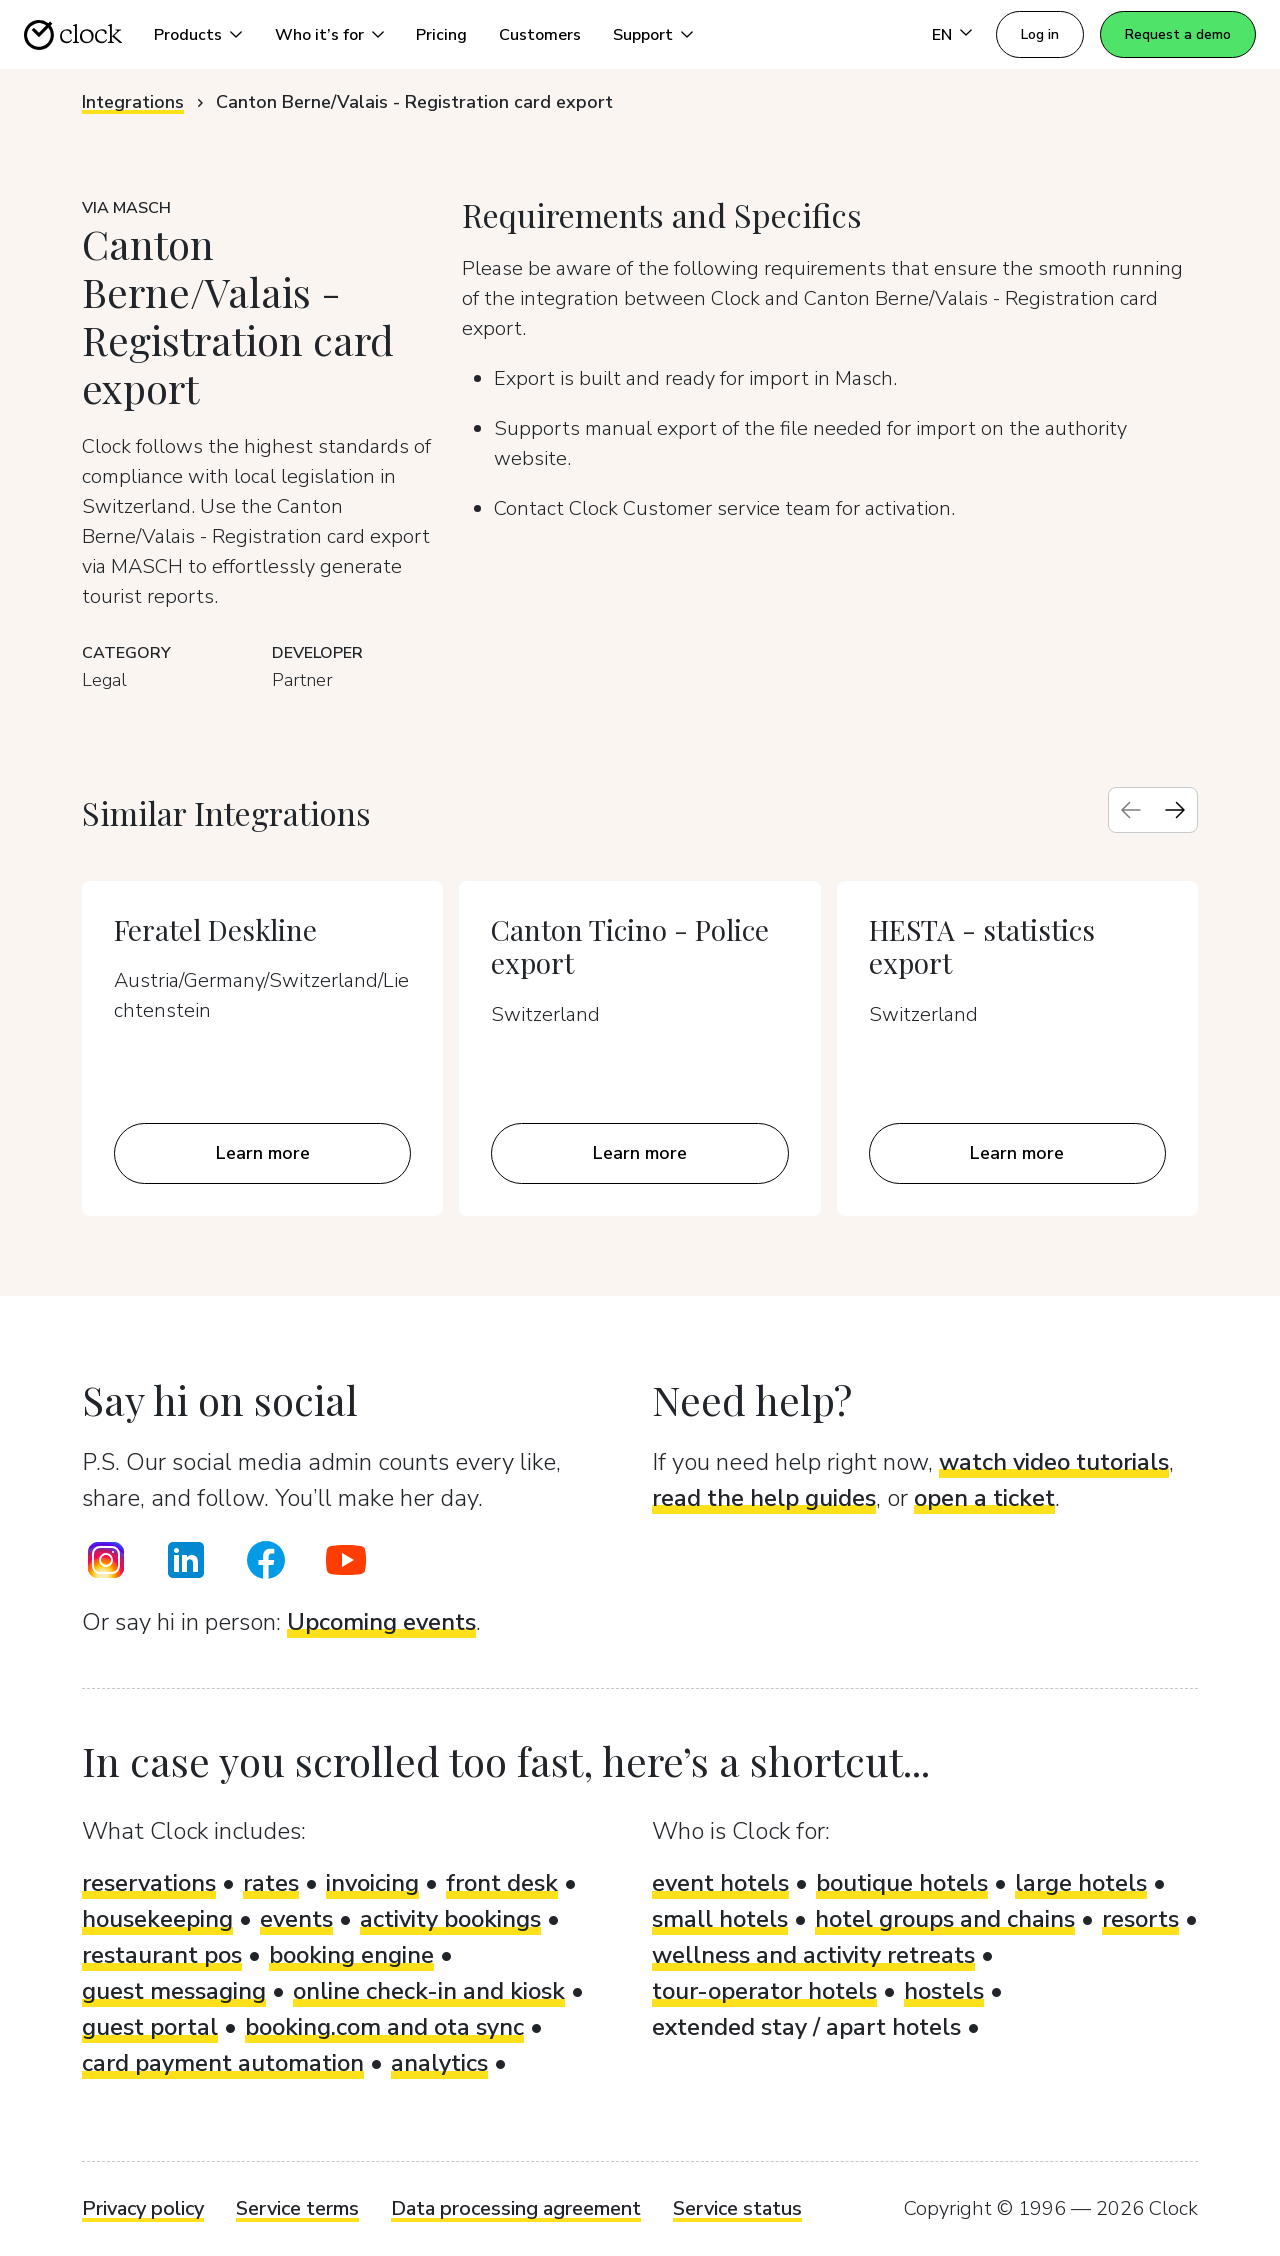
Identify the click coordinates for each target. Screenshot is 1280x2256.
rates (271, 1883)
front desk (502, 1883)
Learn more (263, 1153)
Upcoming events (381, 1622)
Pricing (441, 35)
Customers (540, 35)
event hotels (720, 1883)
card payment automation (223, 2063)
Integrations (133, 102)
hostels (944, 1991)
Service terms (297, 2208)
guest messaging (174, 1991)
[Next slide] (1175, 810)
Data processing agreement (516, 2208)
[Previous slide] (1131, 810)
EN (942, 35)
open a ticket (984, 1498)
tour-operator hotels (764, 1991)
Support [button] (643, 35)
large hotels (1081, 1883)
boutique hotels (902, 1883)
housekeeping (157, 1919)
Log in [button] (1040, 34)
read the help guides (764, 1498)
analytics (439, 2063)
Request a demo (1178, 34)
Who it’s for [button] (319, 35)
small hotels (720, 1919)
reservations (149, 1883)
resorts (1140, 1919)
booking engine (351, 1955)
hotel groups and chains (945, 1919)
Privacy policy (143, 2208)
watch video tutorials (1054, 1462)
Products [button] (188, 35)
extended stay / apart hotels (806, 2027)
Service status (737, 2208)
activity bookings (450, 1919)
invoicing (372, 1883)
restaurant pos (162, 1955)
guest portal (150, 2027)
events (296, 1919)
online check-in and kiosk (429, 1991)
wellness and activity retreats (813, 1955)
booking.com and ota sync (384, 2027)
